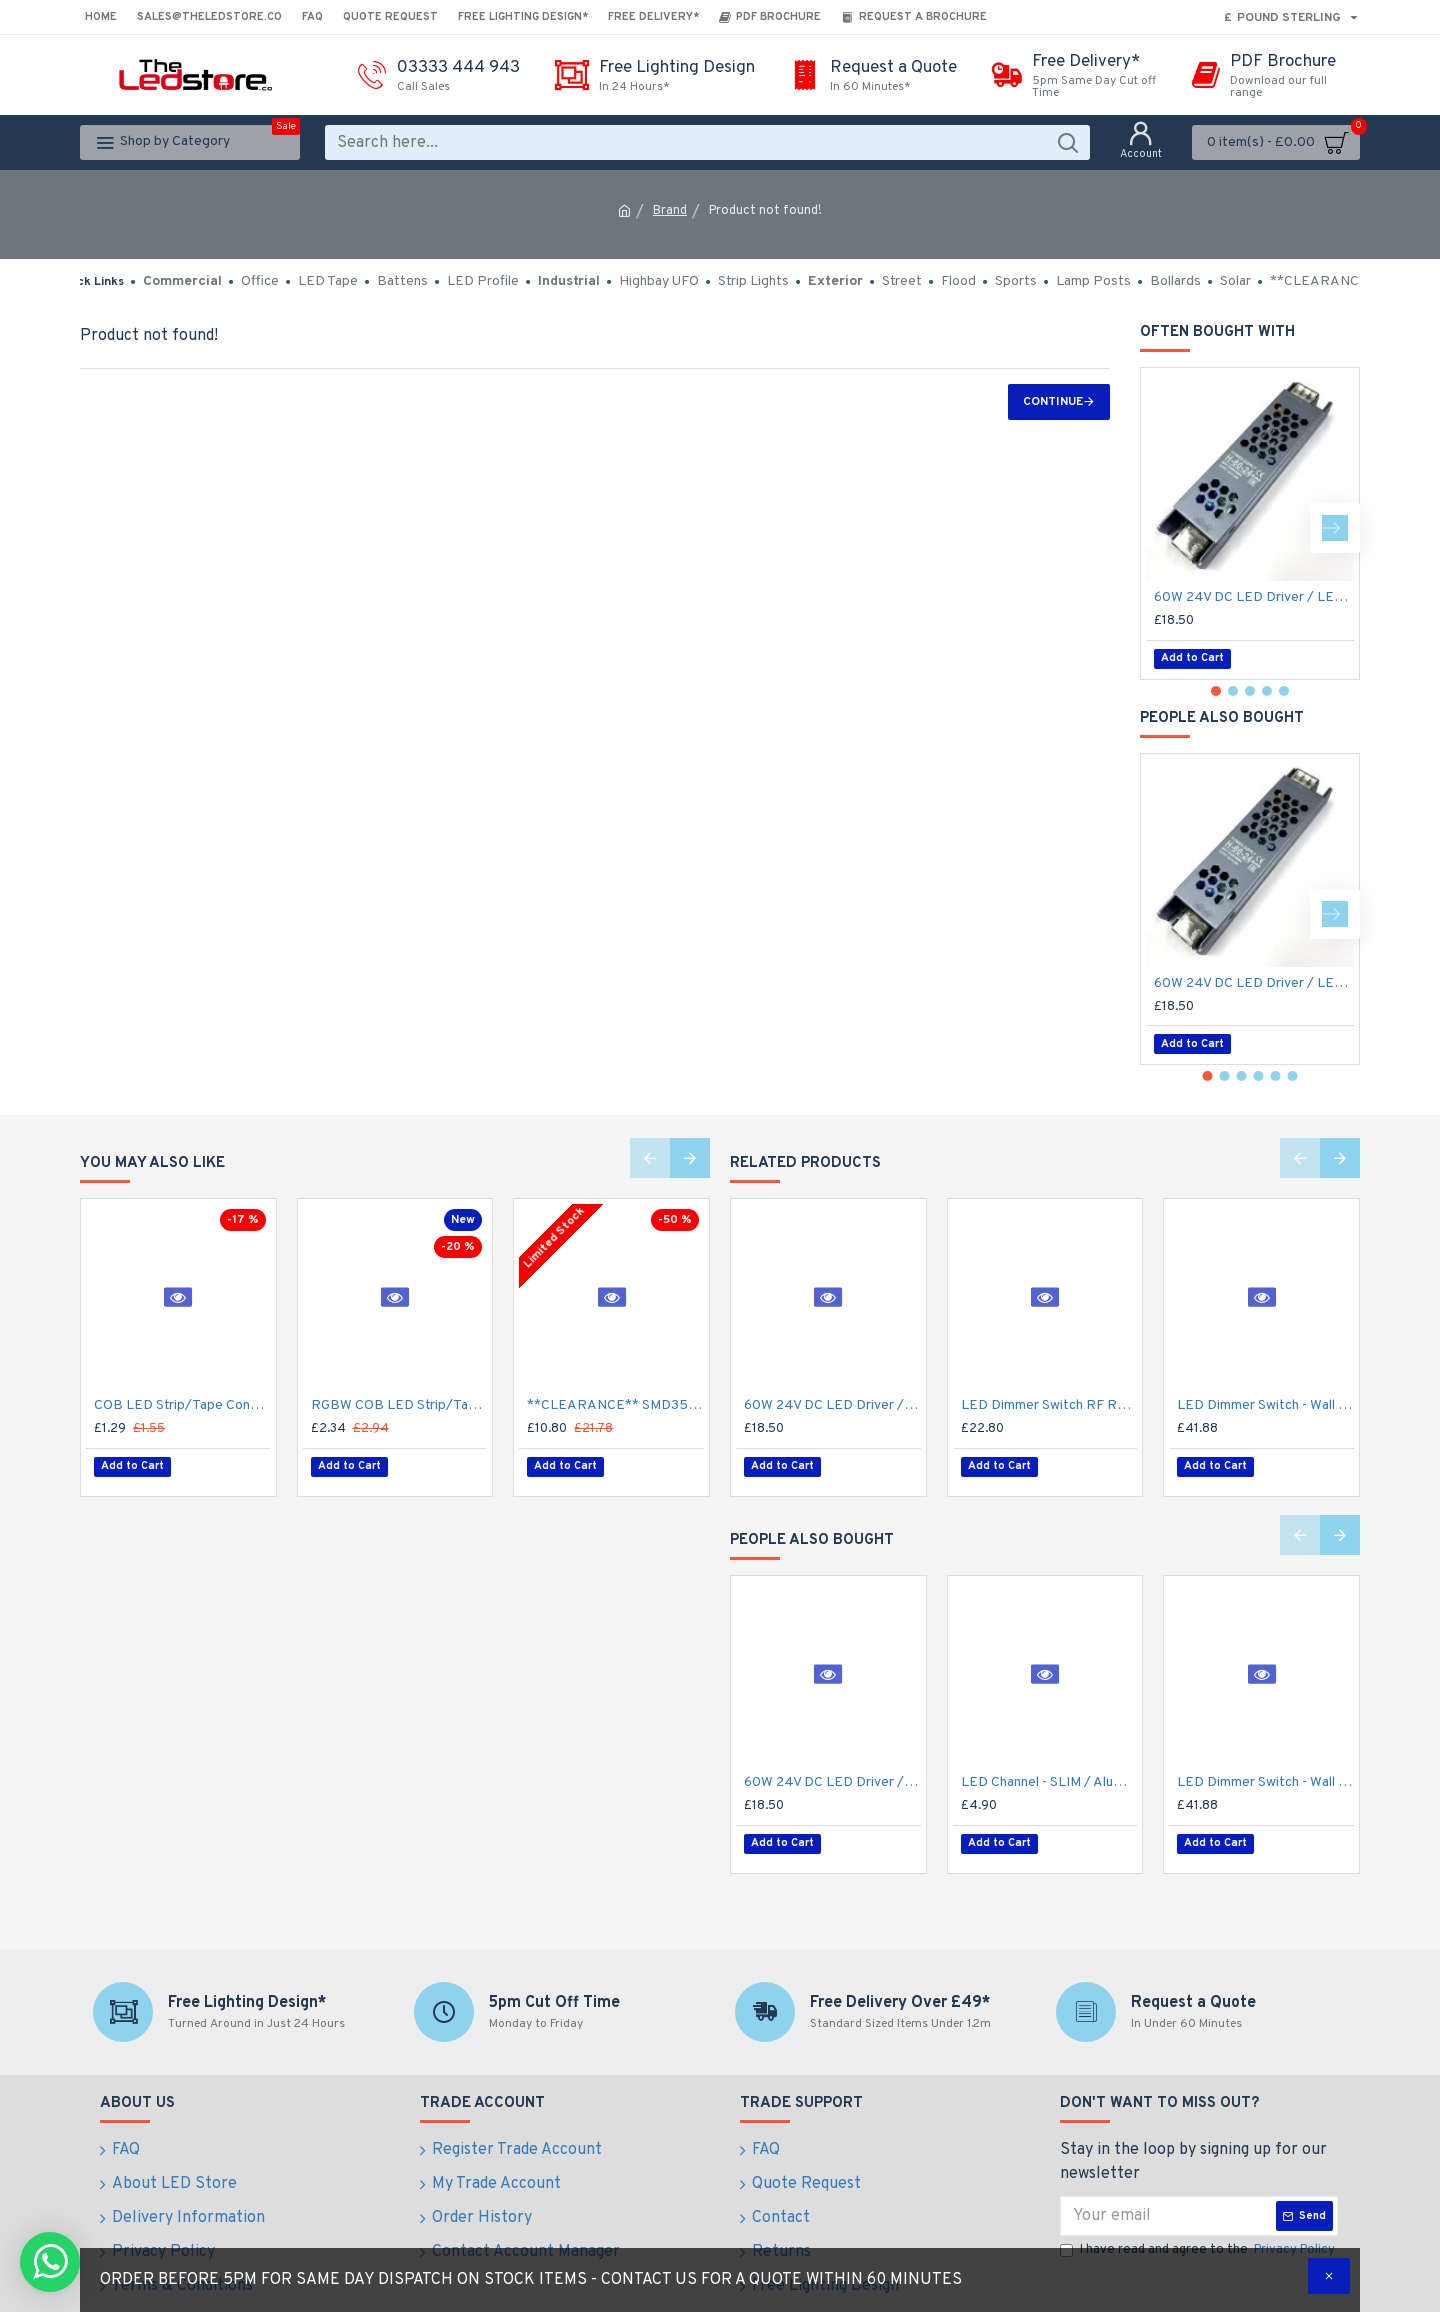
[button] (1335, 528)
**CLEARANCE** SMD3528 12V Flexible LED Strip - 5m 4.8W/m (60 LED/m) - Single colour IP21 (615, 1405)
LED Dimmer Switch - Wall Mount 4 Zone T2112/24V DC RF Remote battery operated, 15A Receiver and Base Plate (1265, 1405)
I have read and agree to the (1199, 2232)
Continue (1053, 402)
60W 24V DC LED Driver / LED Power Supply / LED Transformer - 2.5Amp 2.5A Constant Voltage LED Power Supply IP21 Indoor (1254, 597)
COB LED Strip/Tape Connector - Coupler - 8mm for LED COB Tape (182, 1405)
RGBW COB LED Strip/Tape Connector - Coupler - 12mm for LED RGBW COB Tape (399, 1405)
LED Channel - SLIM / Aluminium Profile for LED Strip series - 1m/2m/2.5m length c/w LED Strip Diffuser (1049, 1772)
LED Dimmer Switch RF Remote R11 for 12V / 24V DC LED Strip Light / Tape (1049, 1405)
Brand (670, 211)
